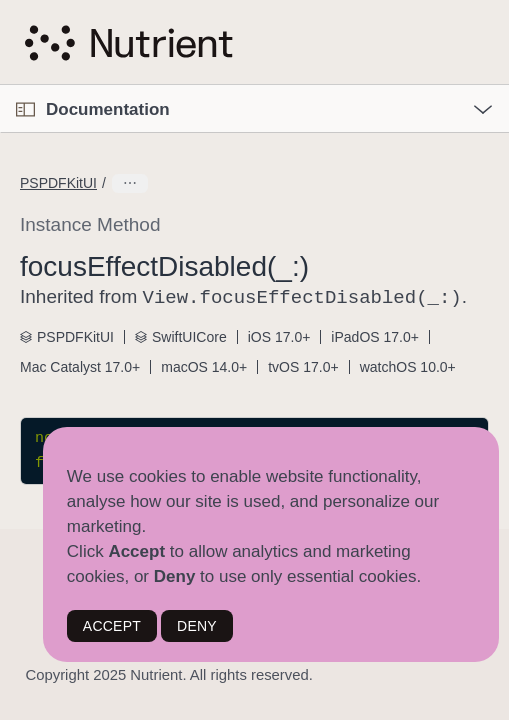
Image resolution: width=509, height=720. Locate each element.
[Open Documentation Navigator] (25, 109)
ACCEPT (112, 626)
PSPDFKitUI (58, 183)
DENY (197, 626)
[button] (0, 85)
